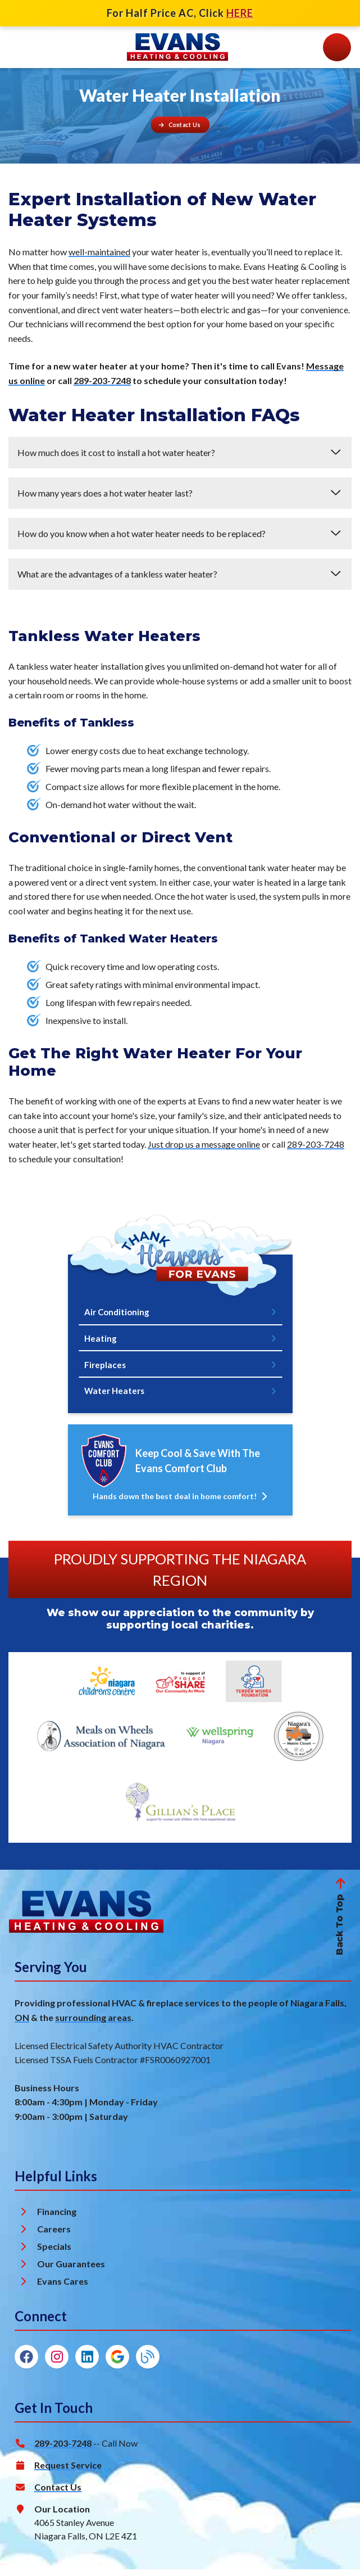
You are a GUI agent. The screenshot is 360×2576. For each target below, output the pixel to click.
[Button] (180, 124)
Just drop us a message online (204, 1144)
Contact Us (57, 2493)
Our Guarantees (71, 2270)
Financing (56, 2218)
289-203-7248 (102, 380)
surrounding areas (93, 2023)
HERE (239, 13)
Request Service (68, 2471)
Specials (54, 2253)
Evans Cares (62, 2287)
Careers (54, 2235)
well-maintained (99, 251)
